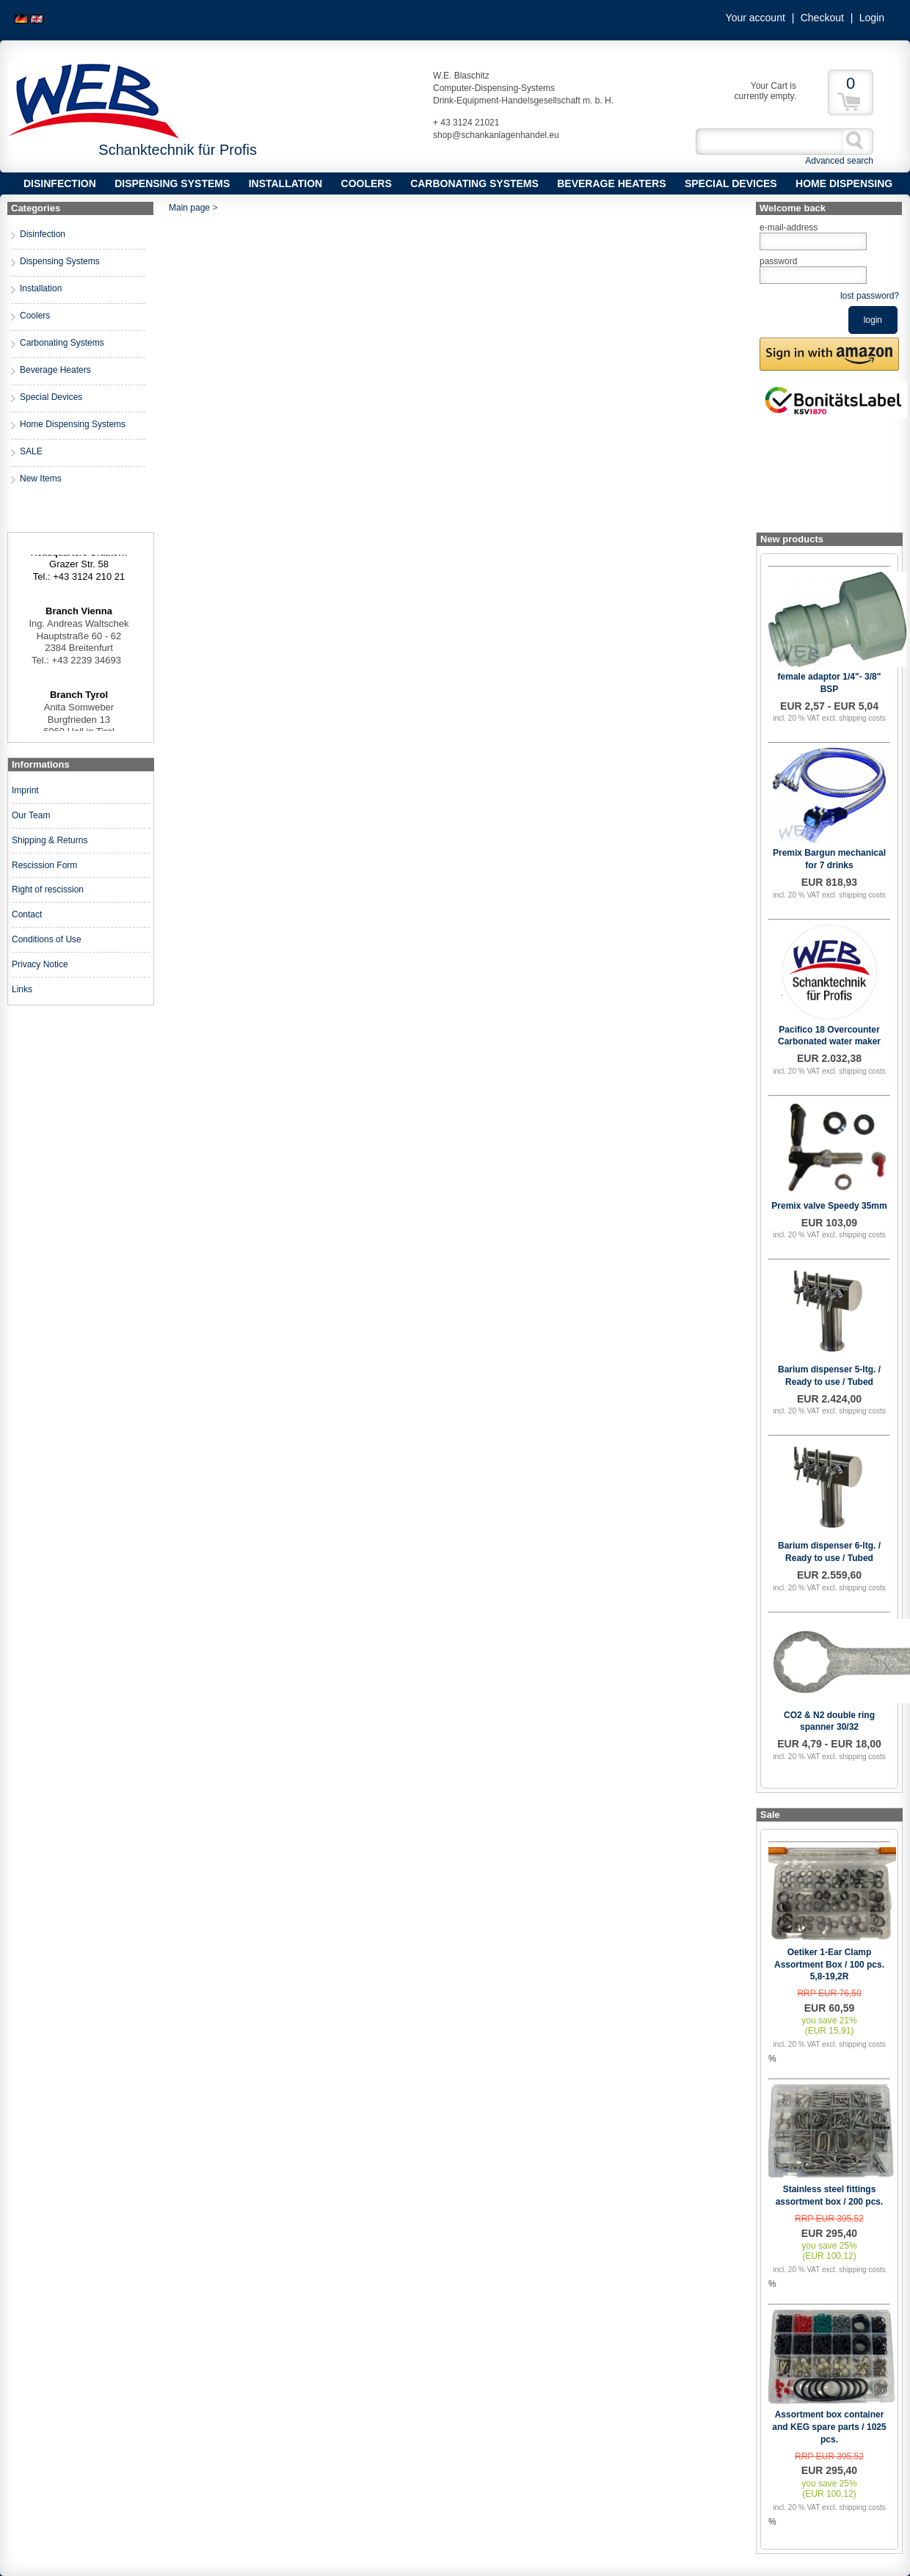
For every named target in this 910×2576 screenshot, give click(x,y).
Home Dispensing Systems (72, 424)
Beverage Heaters (611, 183)
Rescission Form (44, 865)
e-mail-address (789, 227)
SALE (31, 451)
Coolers (366, 183)
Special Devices (731, 183)
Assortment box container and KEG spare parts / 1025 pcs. (829, 2427)
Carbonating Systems (474, 183)
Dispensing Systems (172, 183)
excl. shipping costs (854, 718)
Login (871, 17)
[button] (829, 354)
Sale (770, 1814)
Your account (755, 17)
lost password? (869, 296)
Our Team (31, 815)
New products (791, 539)
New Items (41, 478)
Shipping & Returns (49, 840)
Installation (286, 183)
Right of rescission (48, 889)
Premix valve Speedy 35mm (829, 1206)
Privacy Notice (40, 964)
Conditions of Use (46, 939)
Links (22, 989)
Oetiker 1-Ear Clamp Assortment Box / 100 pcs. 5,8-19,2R (829, 1964)
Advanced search (839, 161)
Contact (27, 914)
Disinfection (59, 183)
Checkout (822, 17)
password (778, 261)
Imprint (25, 790)
